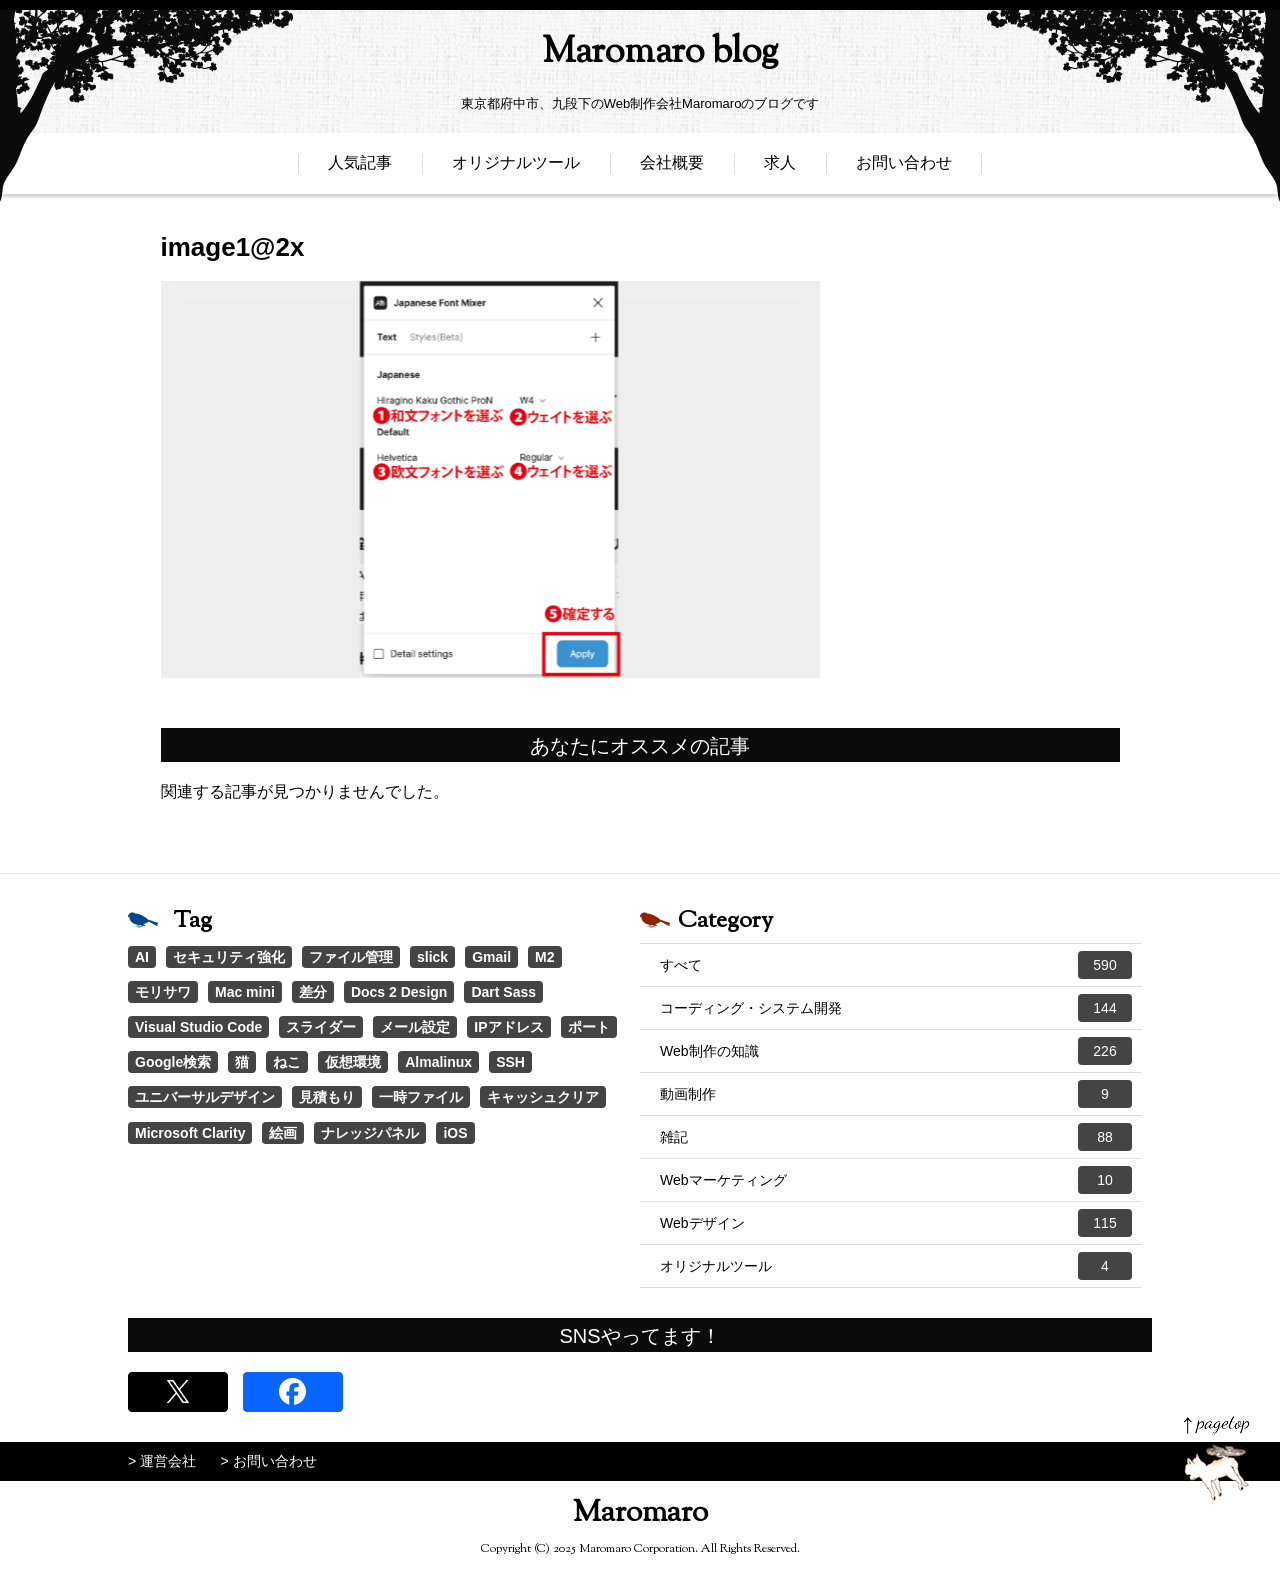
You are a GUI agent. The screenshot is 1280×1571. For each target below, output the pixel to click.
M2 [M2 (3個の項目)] (544, 957)
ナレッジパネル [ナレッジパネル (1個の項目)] (370, 1133)
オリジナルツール (516, 167)
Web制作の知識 (896, 1051)
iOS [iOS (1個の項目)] (455, 1133)
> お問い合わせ (269, 1461)
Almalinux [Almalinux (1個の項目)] (438, 1062)
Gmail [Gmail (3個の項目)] (491, 957)
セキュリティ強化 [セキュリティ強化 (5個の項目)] (229, 957)
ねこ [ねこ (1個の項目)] (287, 1062)
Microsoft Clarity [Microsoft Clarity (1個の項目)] (190, 1133)
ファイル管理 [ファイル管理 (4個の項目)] (351, 957)
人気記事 (360, 167)
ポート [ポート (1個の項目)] (589, 1027)
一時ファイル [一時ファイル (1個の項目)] (421, 1097)
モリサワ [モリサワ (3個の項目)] (163, 992)
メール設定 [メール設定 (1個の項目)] (415, 1027)
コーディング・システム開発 (896, 1008)
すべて (896, 965)
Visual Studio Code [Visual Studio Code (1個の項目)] (198, 1027)
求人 (780, 167)
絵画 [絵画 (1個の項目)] (283, 1133)
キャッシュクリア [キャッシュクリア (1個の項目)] (543, 1097)
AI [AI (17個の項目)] (142, 957)
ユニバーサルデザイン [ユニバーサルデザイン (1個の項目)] (205, 1097)
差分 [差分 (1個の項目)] (313, 992)
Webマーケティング (896, 1180)
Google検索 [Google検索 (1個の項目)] (173, 1062)
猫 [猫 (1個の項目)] (242, 1062)
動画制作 (896, 1094)
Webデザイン (896, 1223)
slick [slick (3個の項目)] (432, 957)
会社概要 (672, 167)
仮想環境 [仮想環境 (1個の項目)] (353, 1062)
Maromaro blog (640, 55)
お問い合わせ (904, 167)
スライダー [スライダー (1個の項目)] (321, 1027)
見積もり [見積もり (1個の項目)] (327, 1097)
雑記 (896, 1137)
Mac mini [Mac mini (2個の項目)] (245, 992)
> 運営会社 (162, 1461)
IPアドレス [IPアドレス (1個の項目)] (508, 1027)
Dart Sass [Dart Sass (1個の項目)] (503, 992)
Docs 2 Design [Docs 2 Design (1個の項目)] (399, 992)
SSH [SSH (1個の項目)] (510, 1062)
